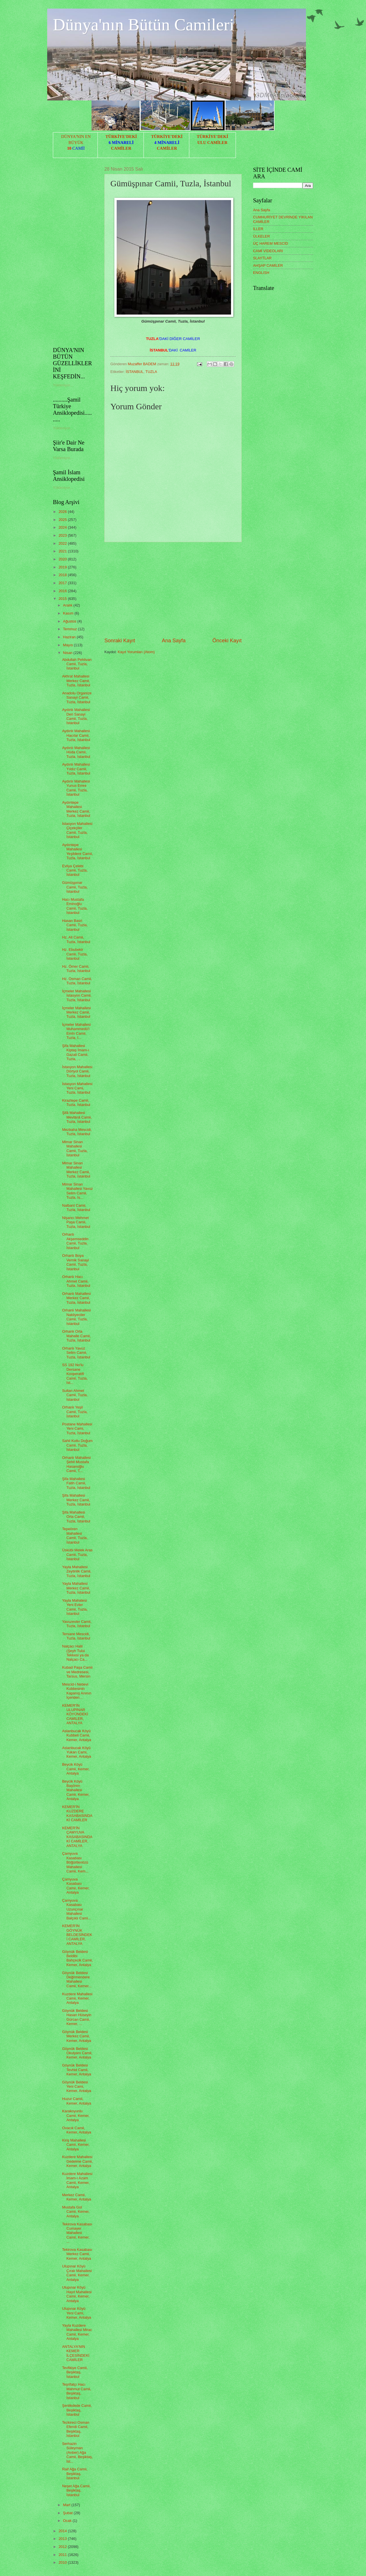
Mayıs (68, 645)
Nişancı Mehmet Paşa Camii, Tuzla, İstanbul (76, 1222)
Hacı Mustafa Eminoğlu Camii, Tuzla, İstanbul (74, 906)
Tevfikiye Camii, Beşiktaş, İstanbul (74, 2372)
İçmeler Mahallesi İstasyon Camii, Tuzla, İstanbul (77, 995)
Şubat (68, 2513)
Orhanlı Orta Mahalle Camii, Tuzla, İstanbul (76, 1335)
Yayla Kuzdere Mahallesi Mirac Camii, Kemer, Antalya (77, 2332)
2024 (63, 527)
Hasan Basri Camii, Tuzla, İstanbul (74, 925)
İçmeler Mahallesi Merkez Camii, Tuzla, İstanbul (76, 1012)
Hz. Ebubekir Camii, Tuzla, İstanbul (74, 954)
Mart (67, 2505)
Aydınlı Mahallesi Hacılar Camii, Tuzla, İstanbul (76, 735)
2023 (63, 535)
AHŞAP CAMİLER (268, 265)
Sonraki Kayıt (119, 640)
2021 (63, 551)
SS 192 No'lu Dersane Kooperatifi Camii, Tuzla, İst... (74, 1374)
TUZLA (151, 372)
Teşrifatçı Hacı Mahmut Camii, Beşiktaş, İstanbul (76, 2391)
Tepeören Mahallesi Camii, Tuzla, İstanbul (74, 1535)
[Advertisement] (173, 590)
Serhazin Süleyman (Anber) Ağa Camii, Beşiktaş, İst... (77, 2452)
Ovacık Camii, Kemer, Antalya (76, 2130)
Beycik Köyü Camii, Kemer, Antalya (75, 1768)
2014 (63, 2531)
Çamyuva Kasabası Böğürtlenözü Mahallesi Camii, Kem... (75, 1862)
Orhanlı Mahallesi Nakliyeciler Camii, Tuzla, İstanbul (76, 1316)
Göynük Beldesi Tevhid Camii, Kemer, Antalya (76, 2069)
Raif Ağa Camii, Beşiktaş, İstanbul (74, 2473)
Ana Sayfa (174, 640)
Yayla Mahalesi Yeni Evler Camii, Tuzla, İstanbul (74, 1607)
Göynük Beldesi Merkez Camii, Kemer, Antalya (76, 2036)
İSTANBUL (135, 372)
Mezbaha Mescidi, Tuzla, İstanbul (77, 1131)
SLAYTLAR (262, 258)
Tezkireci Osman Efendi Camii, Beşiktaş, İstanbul (75, 2429)
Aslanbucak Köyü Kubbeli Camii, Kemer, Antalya (76, 1735)
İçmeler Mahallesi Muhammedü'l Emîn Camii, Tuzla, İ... (76, 1031)
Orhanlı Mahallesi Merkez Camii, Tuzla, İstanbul (76, 1298)
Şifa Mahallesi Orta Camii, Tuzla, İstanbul (76, 1516)
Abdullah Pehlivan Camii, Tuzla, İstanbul (77, 664)
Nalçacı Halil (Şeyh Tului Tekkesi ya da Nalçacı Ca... (75, 1653)
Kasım (68, 613)
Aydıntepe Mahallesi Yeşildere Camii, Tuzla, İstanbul (77, 851)
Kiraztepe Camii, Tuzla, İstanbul (76, 1102)
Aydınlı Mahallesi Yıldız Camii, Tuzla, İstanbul (76, 768)
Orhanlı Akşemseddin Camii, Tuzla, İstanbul (75, 1241)
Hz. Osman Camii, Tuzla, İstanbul (77, 981)
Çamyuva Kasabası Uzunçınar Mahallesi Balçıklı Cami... (76, 1909)
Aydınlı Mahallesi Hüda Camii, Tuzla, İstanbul (76, 752)
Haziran (70, 637)
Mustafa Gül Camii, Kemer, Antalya (75, 2211)
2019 (63, 567)
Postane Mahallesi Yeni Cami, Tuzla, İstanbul (77, 1428)
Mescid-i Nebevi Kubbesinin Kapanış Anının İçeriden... (76, 1691)
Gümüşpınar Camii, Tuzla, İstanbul (74, 887)
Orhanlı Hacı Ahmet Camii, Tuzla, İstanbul (76, 1281)
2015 (63, 598)
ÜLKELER (261, 236)
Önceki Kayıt (227, 640)
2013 (63, 2539)
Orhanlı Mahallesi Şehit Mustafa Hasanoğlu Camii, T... (76, 1464)
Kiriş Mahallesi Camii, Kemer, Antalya (75, 2144)
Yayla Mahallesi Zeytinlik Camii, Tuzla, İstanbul (76, 1571)
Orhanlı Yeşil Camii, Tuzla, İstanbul (74, 1411)
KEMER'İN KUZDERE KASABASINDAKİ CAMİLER (77, 1813)
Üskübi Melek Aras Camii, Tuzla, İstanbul (77, 1554)
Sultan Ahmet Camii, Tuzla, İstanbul (74, 1395)
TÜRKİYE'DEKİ (121, 136)
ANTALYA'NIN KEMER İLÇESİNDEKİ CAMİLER (75, 2353)
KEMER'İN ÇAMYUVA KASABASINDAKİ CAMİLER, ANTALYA (77, 1837)
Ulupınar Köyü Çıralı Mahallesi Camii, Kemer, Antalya (77, 2272)
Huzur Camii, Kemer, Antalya (76, 2101)
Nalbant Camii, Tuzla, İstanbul (76, 1207)
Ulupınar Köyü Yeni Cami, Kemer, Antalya (76, 2313)
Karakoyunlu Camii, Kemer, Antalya (75, 2115)
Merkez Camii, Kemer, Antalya (76, 2197)
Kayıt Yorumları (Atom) (136, 652)
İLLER (258, 229)
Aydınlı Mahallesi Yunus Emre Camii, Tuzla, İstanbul (76, 788)
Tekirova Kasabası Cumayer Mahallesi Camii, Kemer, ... (77, 2233)
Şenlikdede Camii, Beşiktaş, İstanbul (77, 2410)
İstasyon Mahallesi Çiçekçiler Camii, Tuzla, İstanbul (77, 830)
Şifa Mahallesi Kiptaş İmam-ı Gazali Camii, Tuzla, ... (75, 1052)
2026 (63, 511)
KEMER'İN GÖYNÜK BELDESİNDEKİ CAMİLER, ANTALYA (77, 1935)
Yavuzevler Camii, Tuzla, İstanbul (77, 1623)
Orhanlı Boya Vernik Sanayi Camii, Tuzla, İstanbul (75, 1262)
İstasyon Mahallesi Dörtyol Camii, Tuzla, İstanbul (77, 1071)
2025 (63, 519)
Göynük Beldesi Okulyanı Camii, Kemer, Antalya (77, 2053)
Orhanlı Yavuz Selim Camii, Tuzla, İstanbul (76, 1352)
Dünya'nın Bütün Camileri (143, 24)
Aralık (68, 605)
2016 (63, 591)
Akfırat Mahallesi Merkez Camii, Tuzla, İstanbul (76, 680)
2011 (63, 2555)
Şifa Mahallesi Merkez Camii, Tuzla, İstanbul (76, 1499)
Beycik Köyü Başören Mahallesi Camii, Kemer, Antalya (75, 1790)
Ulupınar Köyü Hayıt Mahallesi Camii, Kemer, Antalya (77, 2294)
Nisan (68, 653)
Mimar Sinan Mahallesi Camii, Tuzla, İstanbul (74, 1148)
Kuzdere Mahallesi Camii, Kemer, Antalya (77, 1998)
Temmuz (70, 629)
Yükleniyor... (63, 385)
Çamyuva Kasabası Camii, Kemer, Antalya (75, 1886)
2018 (63, 575)
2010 (63, 2562)
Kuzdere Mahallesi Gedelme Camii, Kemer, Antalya (77, 2161)
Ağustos (70, 621)
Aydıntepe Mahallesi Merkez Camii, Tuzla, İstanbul (76, 809)
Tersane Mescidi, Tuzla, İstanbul (76, 1636)
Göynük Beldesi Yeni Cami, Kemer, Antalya (76, 2086)
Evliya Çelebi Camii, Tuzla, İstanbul (74, 870)
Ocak (68, 2520)
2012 (63, 2547)
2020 (63, 559)
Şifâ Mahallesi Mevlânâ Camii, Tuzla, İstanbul (77, 1117)
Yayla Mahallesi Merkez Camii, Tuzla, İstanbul (76, 1588)
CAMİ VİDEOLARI (268, 251)
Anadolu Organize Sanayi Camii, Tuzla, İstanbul (77, 697)
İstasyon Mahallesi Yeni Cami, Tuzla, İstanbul (77, 1088)
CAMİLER (121, 148)
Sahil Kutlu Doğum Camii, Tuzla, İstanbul (77, 1445)
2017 (63, 583)
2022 (63, 543)
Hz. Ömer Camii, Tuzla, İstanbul (76, 968)
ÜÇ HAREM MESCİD (270, 243)
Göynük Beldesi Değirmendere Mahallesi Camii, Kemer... (77, 1979)
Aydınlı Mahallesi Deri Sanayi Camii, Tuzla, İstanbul (76, 716)
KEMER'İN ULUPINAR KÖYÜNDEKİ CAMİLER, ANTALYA (75, 1714)
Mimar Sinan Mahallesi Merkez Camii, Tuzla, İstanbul (76, 1169)
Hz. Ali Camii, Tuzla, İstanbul (76, 939)
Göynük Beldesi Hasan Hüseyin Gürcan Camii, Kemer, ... (76, 2017)
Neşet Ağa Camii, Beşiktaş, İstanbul (76, 2490)
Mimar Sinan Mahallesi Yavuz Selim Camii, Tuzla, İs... (77, 1191)
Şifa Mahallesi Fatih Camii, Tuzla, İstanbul (76, 1483)
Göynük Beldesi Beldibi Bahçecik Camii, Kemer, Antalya (77, 1958)
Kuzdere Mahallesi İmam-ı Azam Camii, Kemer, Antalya (77, 2180)
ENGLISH (261, 272)
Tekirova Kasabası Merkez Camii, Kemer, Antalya (77, 2254)
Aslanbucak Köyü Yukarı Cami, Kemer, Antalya (76, 1752)
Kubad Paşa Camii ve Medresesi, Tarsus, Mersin (77, 1671)
